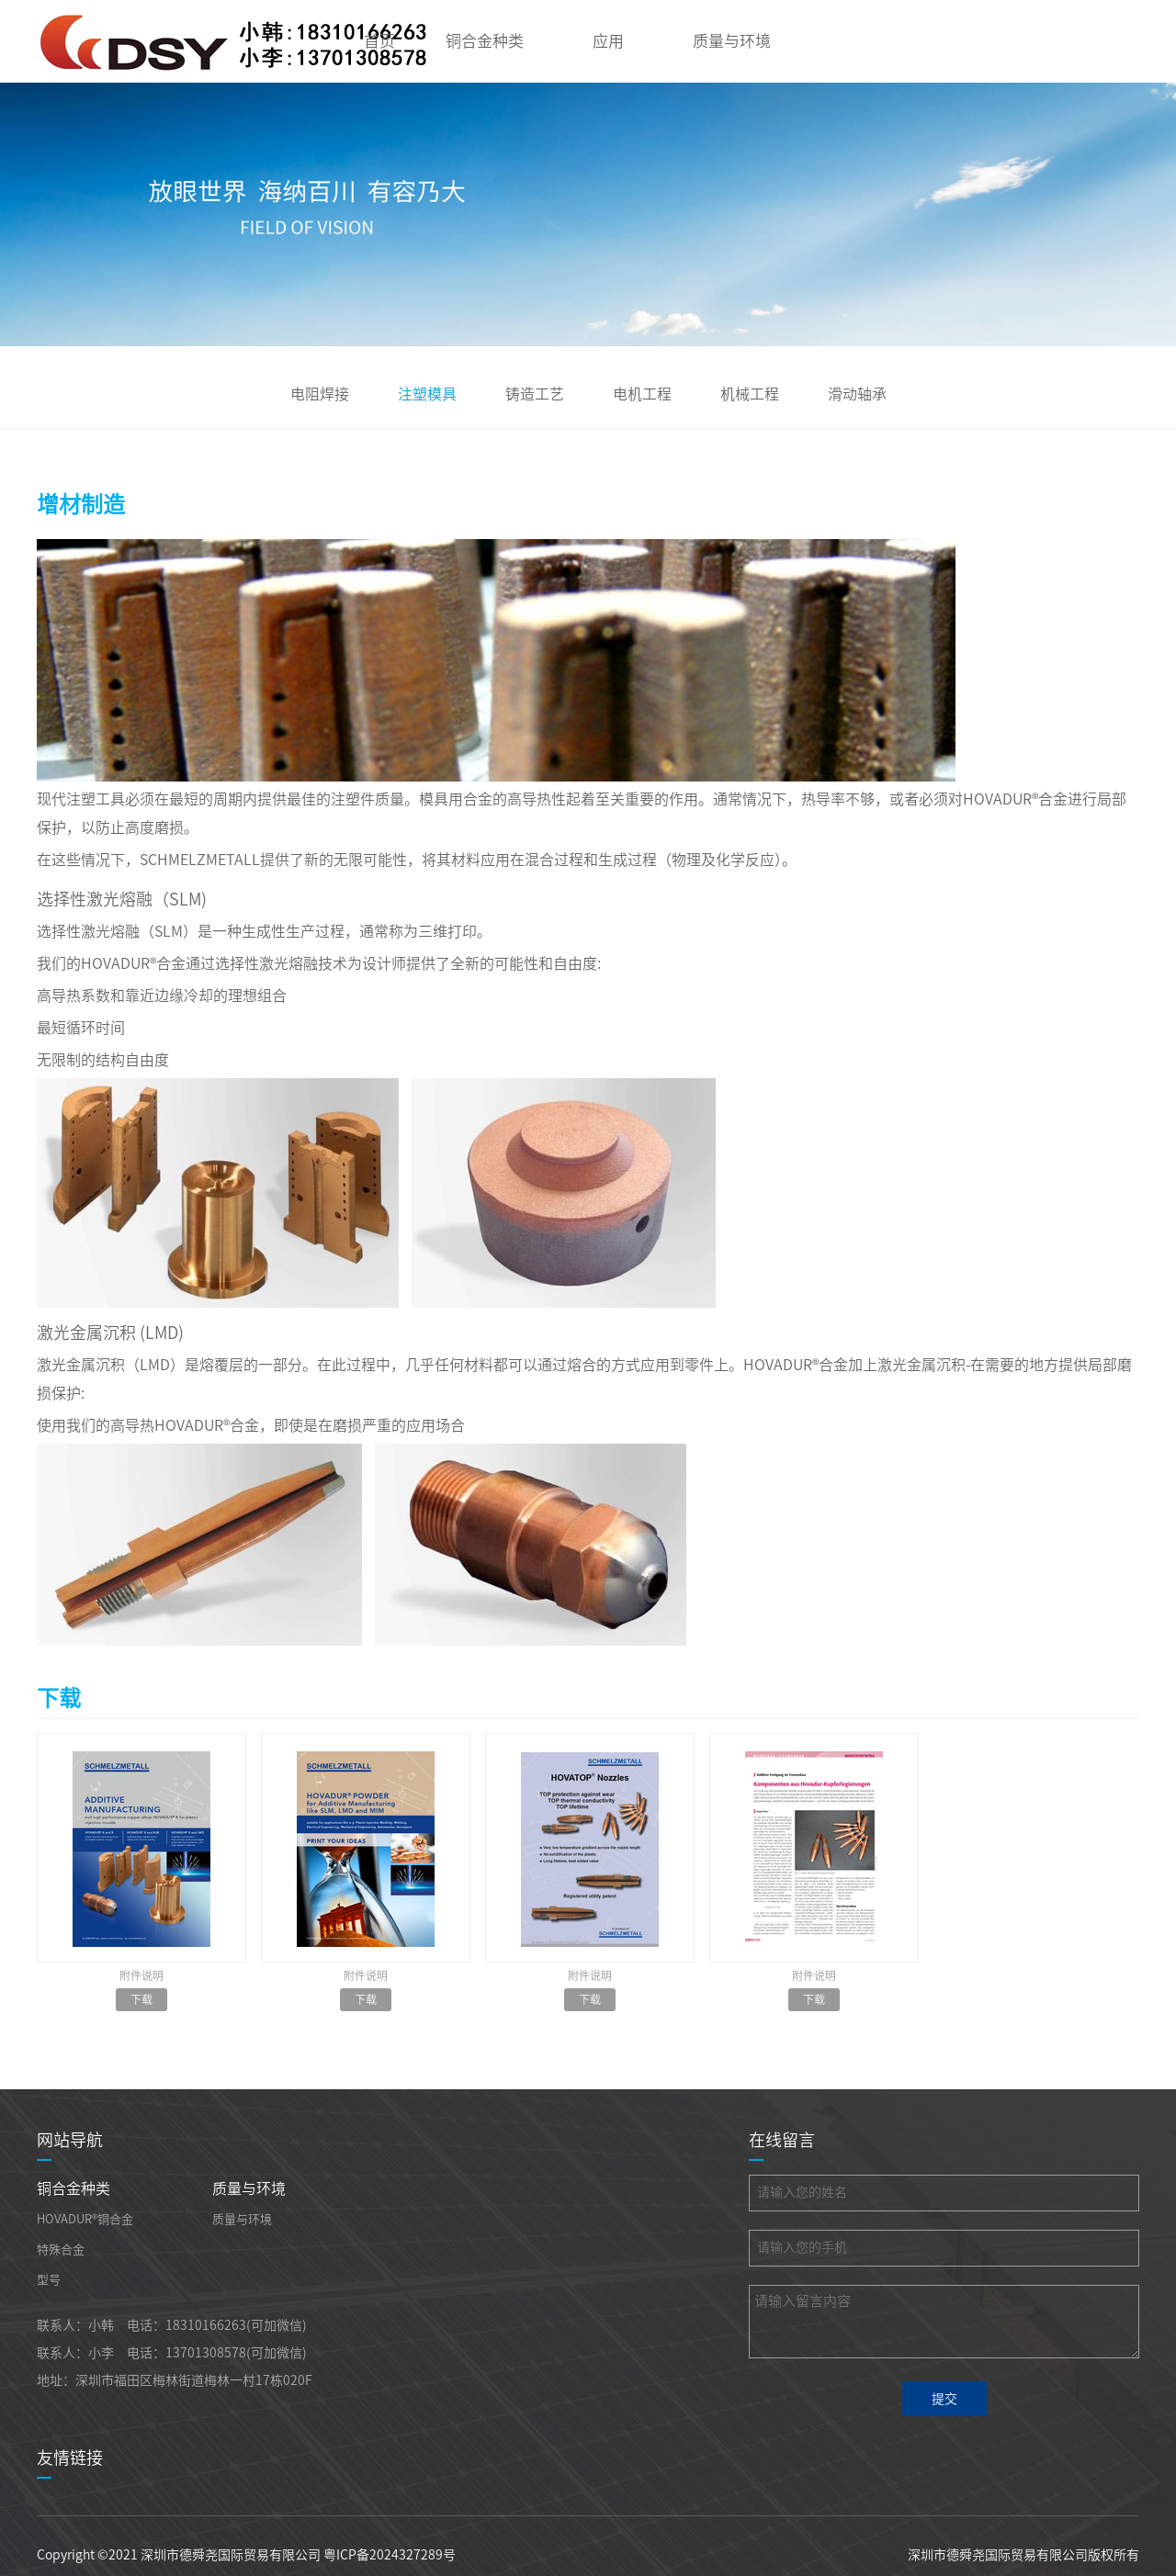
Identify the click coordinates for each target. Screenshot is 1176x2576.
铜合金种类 (485, 41)
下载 (141, 1999)
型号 (49, 2280)
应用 (608, 41)
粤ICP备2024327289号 (389, 2554)
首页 (379, 41)
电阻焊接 (319, 394)
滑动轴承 (857, 394)
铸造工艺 (534, 394)
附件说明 (141, 1975)
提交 (944, 2398)
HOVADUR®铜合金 (85, 2219)
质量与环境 (732, 41)
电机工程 (642, 394)
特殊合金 (61, 2249)
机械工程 (749, 394)
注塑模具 (427, 394)
